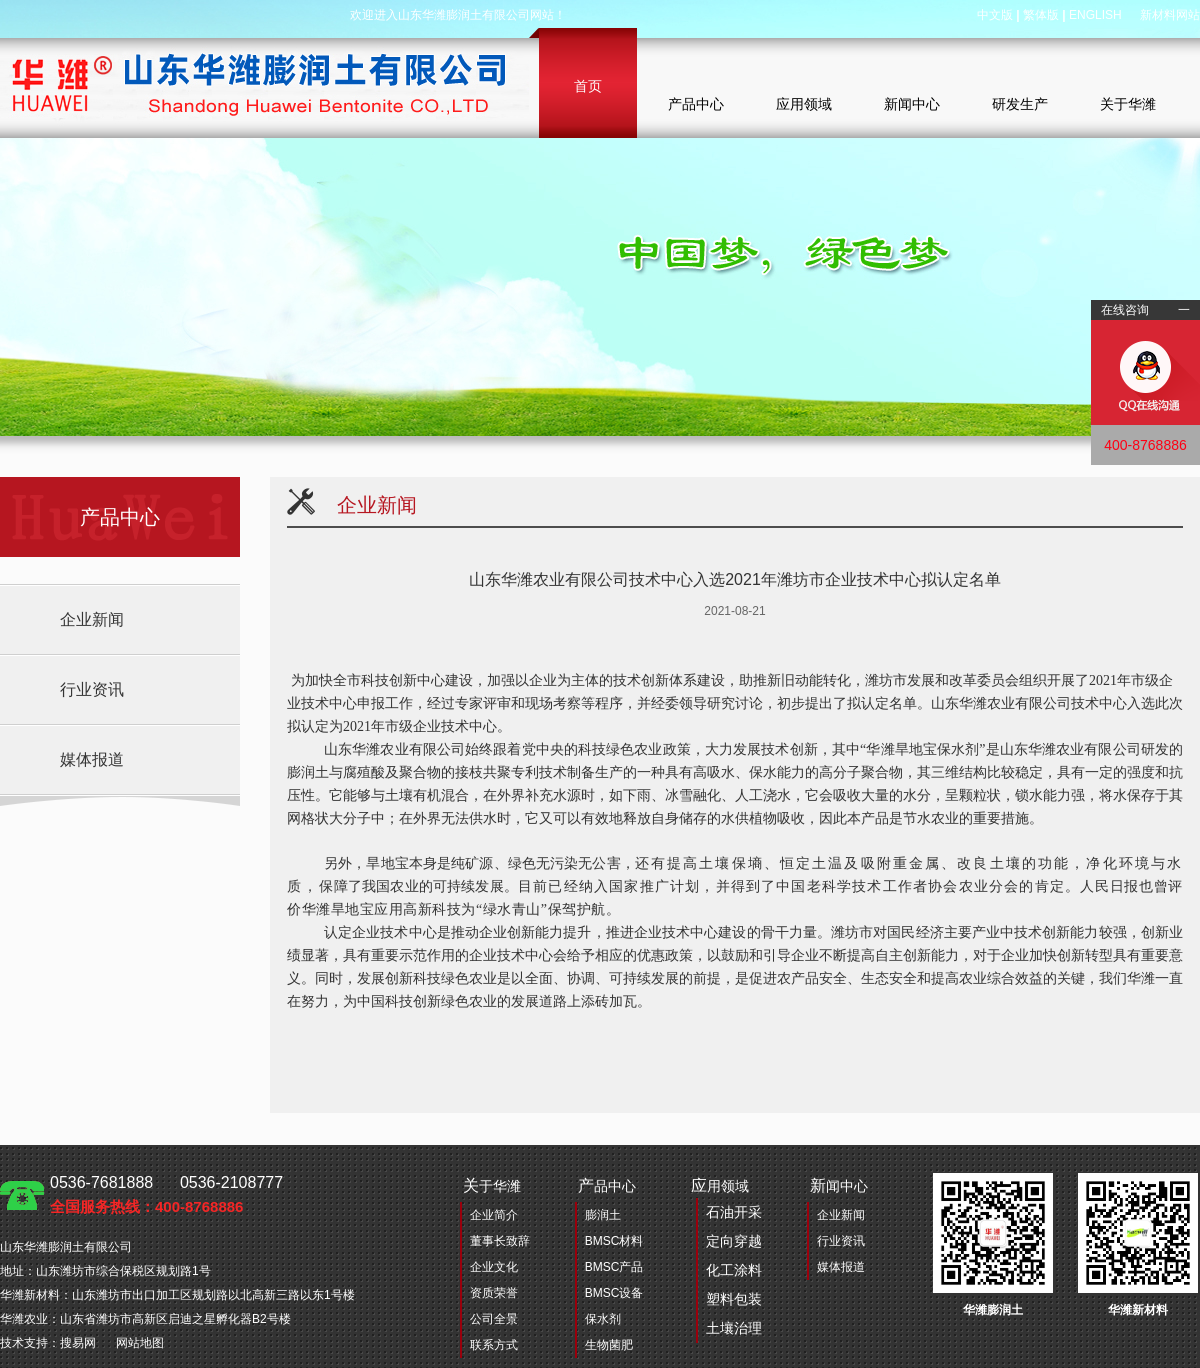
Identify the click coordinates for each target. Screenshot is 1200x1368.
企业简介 (494, 1215)
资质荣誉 (494, 1293)
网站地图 (140, 1343)
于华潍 (492, 1185)
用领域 (726, 1260)
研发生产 (1020, 104)
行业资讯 (92, 689)
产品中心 (696, 104)
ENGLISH (1095, 15)
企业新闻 (92, 619)
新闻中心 (912, 104)
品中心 (607, 1185)
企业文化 (494, 1267)
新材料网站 (1170, 15)
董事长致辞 (500, 1241)
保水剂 (603, 1319)
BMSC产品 (614, 1267)
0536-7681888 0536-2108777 (166, 1194)
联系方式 (494, 1345)
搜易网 (78, 1343)
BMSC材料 (614, 1241)
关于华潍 (1128, 104)
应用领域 (804, 104)
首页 (588, 86)
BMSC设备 (614, 1293)
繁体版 (1041, 15)
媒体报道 (92, 759)
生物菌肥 (609, 1345)
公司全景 (494, 1319)
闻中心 (839, 1185)
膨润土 (603, 1215)
